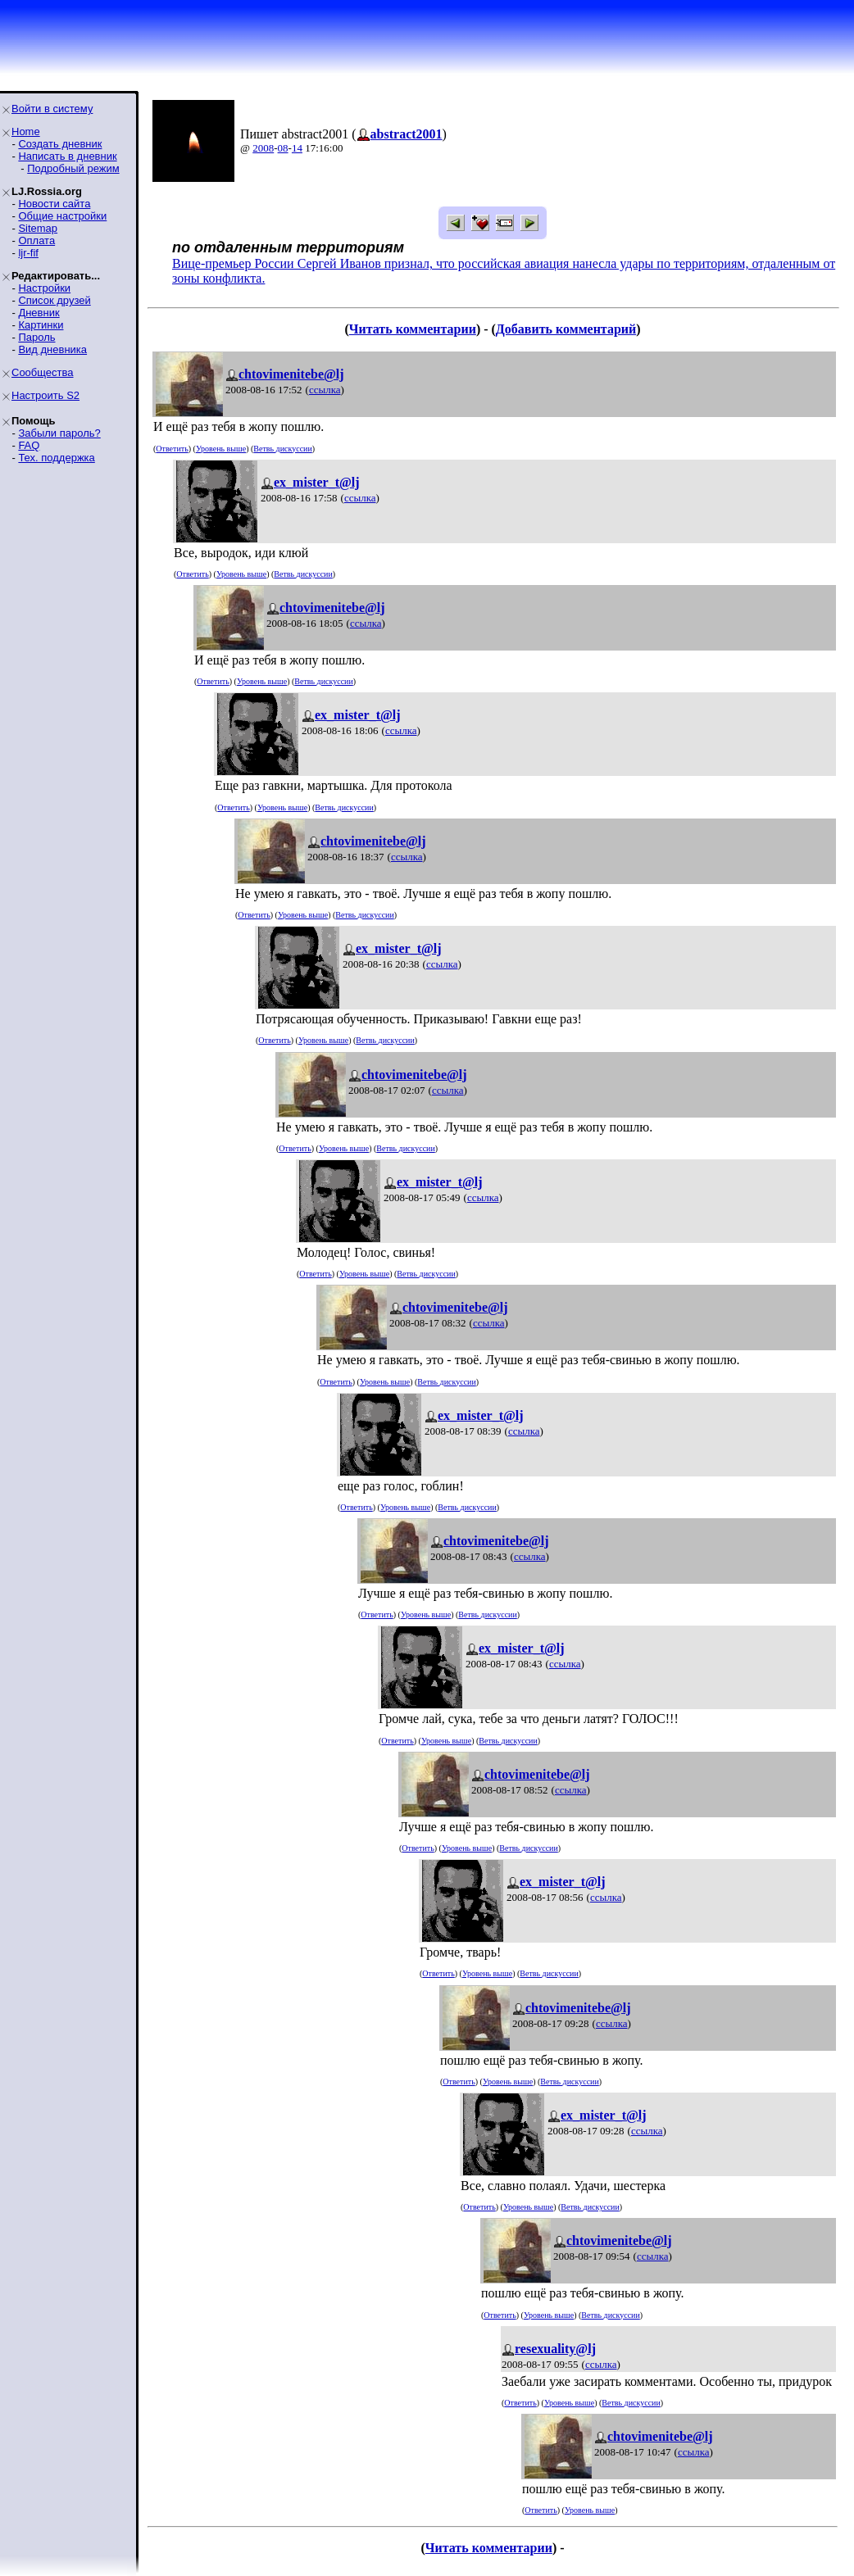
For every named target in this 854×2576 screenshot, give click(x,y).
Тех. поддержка (56, 457)
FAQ (28, 445)
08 (283, 148)
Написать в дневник (67, 156)
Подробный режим (73, 168)
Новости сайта (54, 203)
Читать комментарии (412, 329)
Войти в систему (52, 108)
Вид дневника (52, 349)
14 (297, 148)
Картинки (40, 325)
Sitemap (37, 228)
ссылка (325, 389)
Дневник (38, 312)
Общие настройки (62, 216)
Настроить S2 (45, 395)
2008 (263, 148)
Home (25, 131)
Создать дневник (60, 144)
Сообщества (42, 372)
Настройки (44, 288)
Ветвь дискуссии (282, 448)
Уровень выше (221, 448)
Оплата (36, 240)
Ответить (172, 448)
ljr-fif (28, 253)
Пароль (36, 337)
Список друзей (54, 300)
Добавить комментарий (566, 329)
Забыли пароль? (59, 433)
